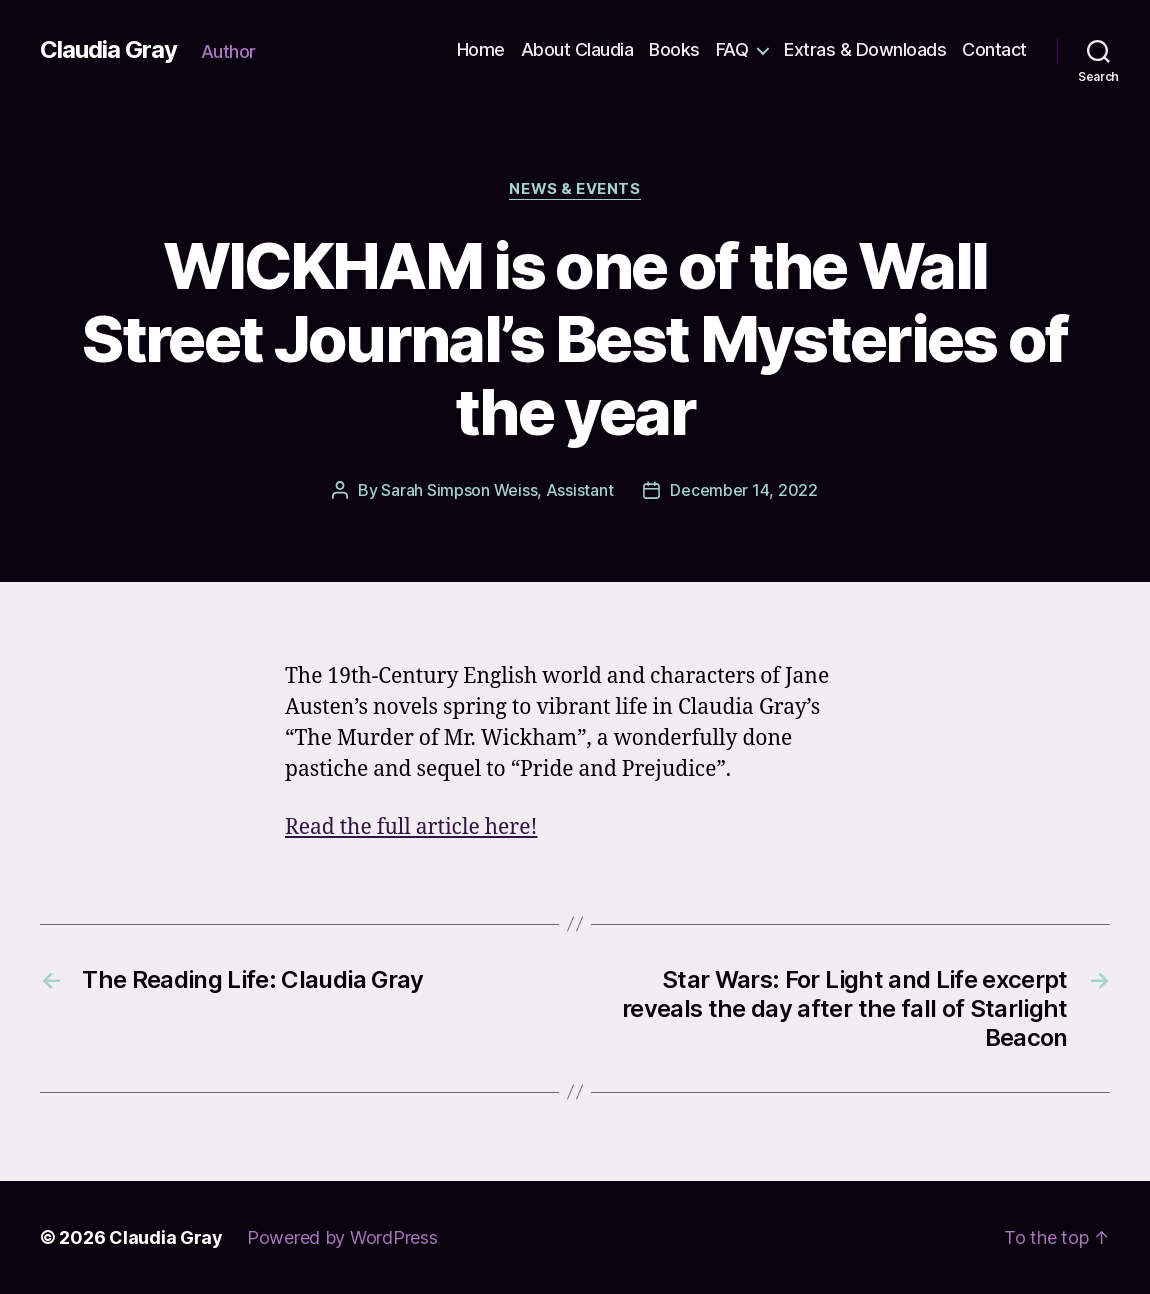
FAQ (732, 49)
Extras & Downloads (865, 49)
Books (674, 49)
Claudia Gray (108, 50)
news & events (574, 189)
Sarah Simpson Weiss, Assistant (497, 490)
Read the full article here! (411, 827)
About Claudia (577, 49)
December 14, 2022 (743, 490)
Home (481, 49)
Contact (994, 49)
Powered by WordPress (342, 1237)
